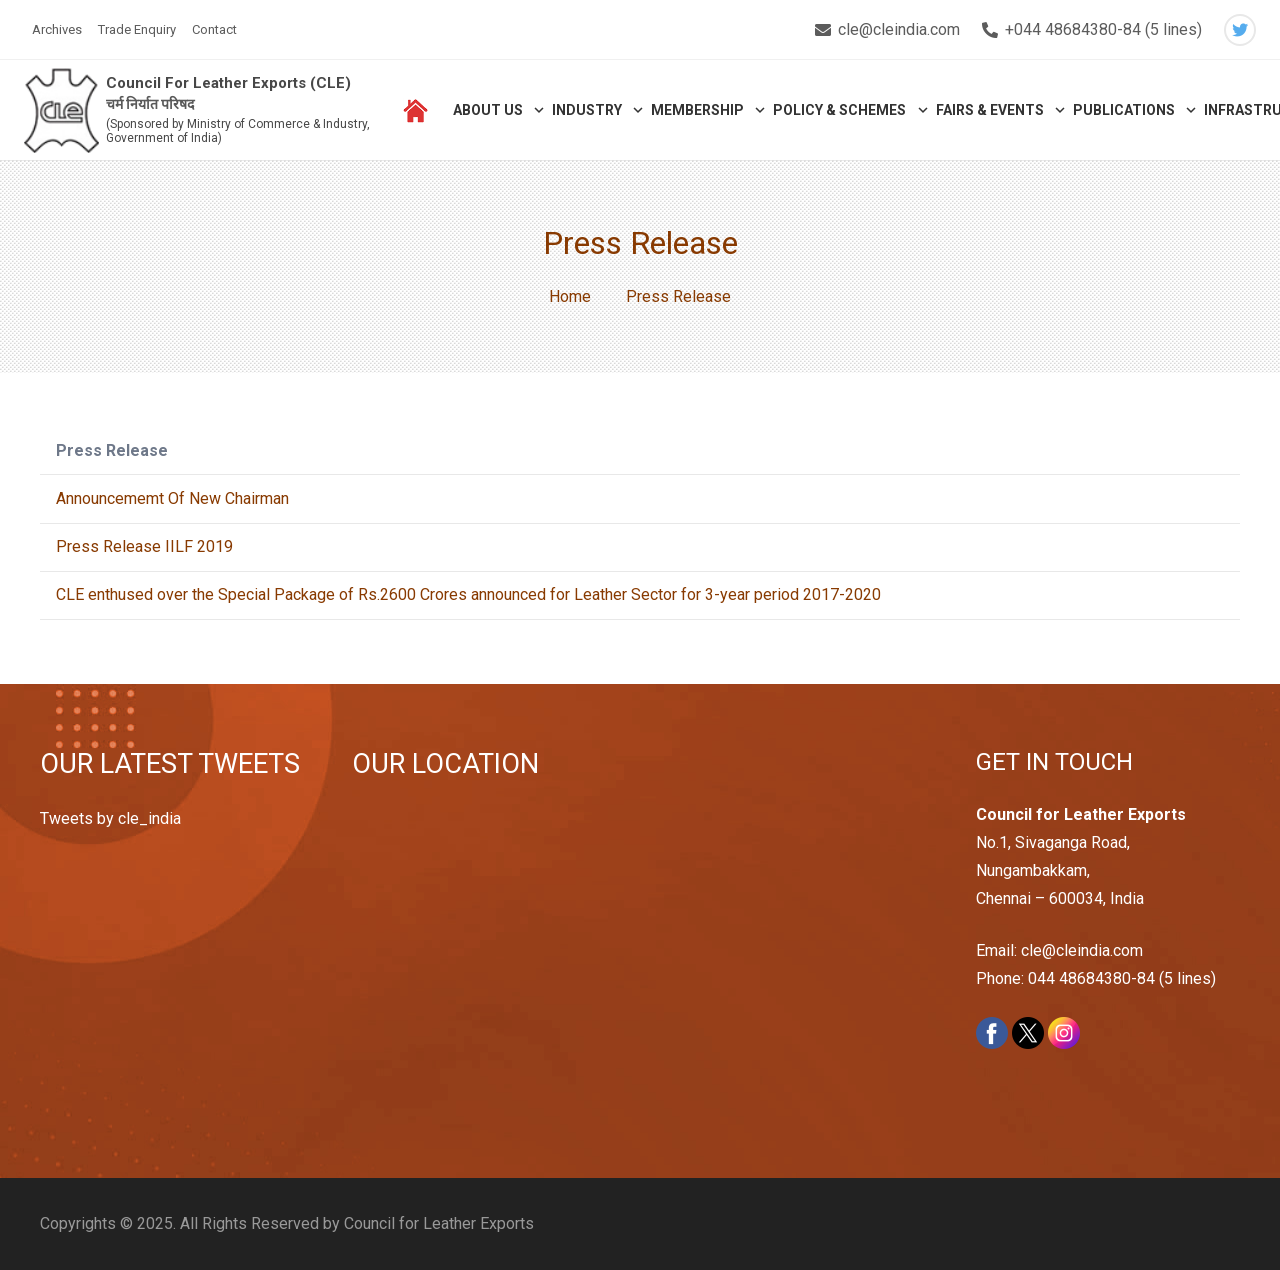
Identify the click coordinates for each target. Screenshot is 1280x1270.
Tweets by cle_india (110, 818)
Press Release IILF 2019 (144, 546)
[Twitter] (1240, 30)
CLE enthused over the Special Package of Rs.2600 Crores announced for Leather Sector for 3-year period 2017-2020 (468, 594)
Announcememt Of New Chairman (172, 498)
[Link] (61, 110)
